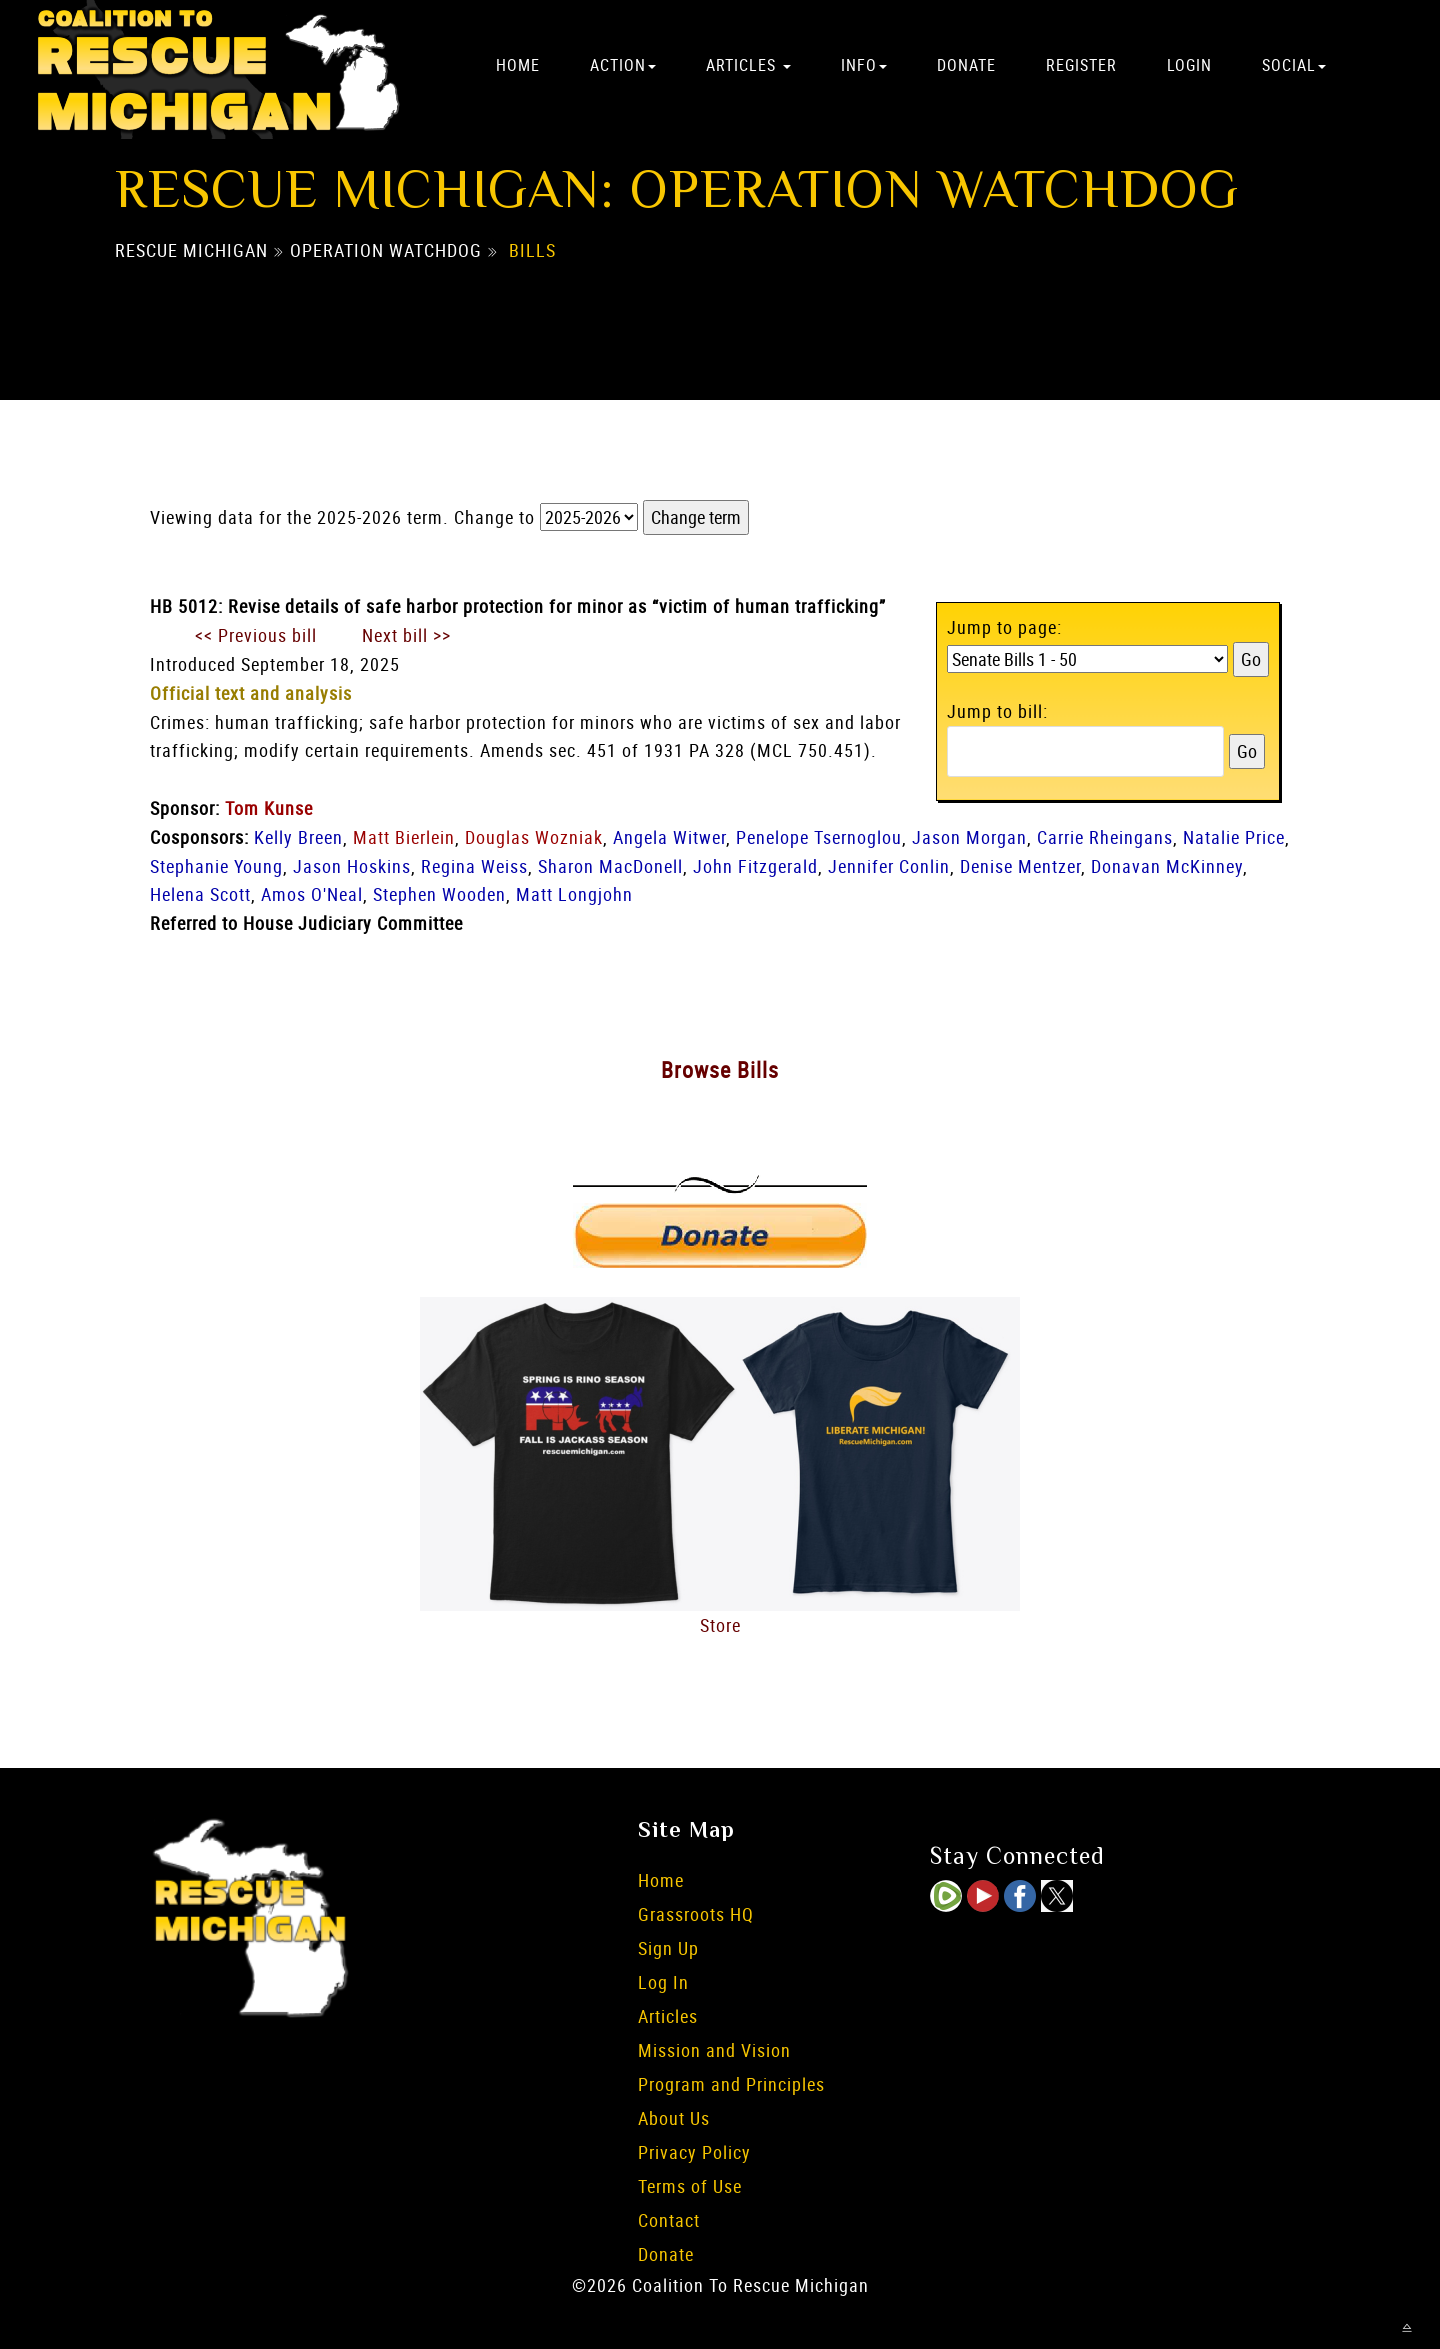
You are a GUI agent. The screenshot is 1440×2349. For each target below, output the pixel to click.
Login (1189, 65)
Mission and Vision (714, 2050)
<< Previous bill (256, 635)
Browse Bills (720, 1069)
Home (518, 65)
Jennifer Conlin (889, 866)
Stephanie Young (216, 866)
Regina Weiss (474, 866)
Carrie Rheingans (1105, 837)
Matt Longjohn (574, 894)
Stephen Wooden (439, 894)
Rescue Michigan (191, 251)
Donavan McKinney (1167, 866)
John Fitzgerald (755, 866)
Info (864, 65)
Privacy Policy (694, 2152)
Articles (748, 65)
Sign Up (668, 1948)
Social (1294, 65)
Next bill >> (406, 635)
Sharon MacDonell (610, 866)
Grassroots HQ (696, 1914)
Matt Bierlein (404, 837)
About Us (674, 2118)
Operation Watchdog (386, 251)
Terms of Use (690, 2186)
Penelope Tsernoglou (819, 837)
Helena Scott (200, 894)
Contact (669, 2220)
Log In (663, 1982)
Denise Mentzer (1020, 866)
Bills (532, 251)
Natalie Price (1234, 837)
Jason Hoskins (352, 866)
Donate (966, 65)
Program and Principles (731, 2084)
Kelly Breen (298, 837)
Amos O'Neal (312, 894)
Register (1081, 65)
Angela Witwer (669, 837)
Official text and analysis (251, 693)
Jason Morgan (969, 837)
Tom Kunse (269, 808)
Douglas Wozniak (534, 837)
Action (623, 65)
